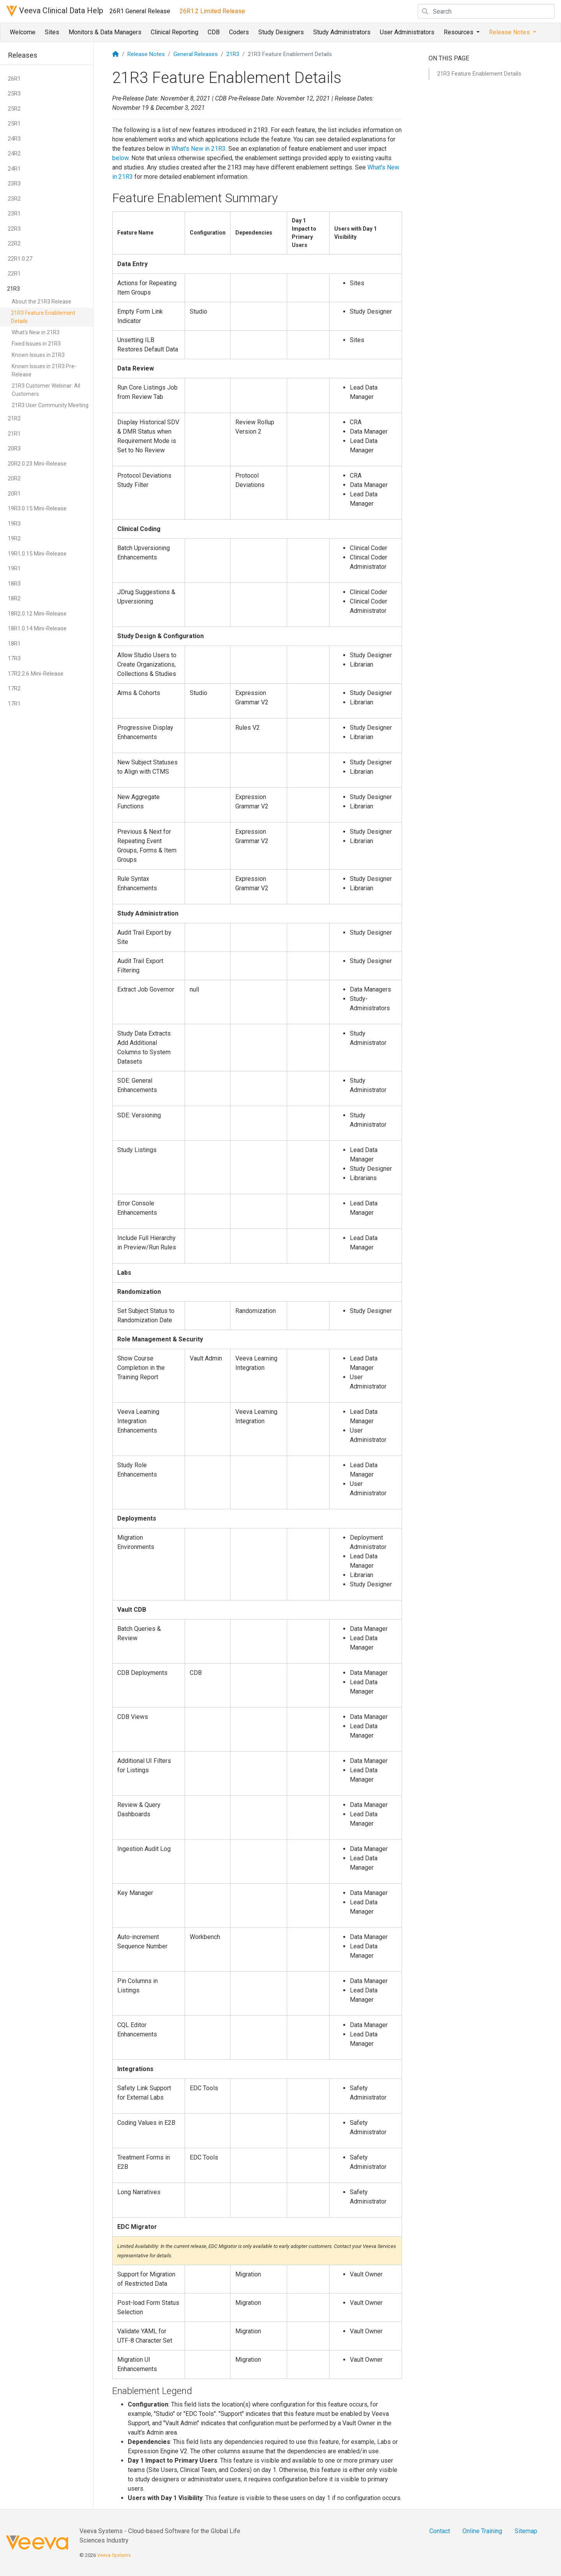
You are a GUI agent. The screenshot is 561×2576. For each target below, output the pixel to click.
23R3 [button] (14, 183)
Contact (439, 2531)
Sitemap (526, 2531)
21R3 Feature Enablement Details (43, 317)
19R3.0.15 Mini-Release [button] (37, 508)
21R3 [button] (13, 288)
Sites (52, 32)
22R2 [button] (14, 243)
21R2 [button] (14, 418)
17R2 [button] (14, 688)
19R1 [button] (14, 568)
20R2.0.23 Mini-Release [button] (37, 463)
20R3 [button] (14, 448)
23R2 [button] (14, 198)
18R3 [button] (14, 583)
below (120, 158)
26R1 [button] (14, 78)
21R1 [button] (14, 433)
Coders (239, 32)
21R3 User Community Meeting (50, 405)
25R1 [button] (14, 123)
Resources (459, 32)
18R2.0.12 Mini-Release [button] (37, 613)
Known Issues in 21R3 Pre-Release (44, 370)
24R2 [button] (14, 153)
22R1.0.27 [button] (20, 258)
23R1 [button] (14, 213)
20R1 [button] (14, 493)
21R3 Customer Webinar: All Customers (46, 390)
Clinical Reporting (174, 32)
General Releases (195, 54)
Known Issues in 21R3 (38, 355)
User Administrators (407, 32)
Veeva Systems (114, 2555)
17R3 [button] (14, 658)
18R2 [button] (14, 598)
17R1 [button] (14, 703)
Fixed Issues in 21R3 (36, 344)
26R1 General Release (139, 11)
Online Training (482, 2531)
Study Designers (281, 32)
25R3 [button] (14, 93)
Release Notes (510, 32)
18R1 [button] (14, 643)
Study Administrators (341, 32)
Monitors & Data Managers (105, 32)
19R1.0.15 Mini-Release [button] (37, 553)
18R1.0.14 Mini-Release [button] (37, 628)
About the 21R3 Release (41, 301)
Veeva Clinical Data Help (54, 11)
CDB (214, 32)
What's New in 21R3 (36, 332)
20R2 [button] (14, 478)
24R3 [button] (14, 138)
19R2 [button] (14, 538)
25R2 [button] (14, 108)
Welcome (22, 32)
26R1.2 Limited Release (212, 11)
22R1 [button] (14, 273)
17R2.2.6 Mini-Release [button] (36, 673)
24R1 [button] (14, 168)
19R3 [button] (14, 523)
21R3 (232, 54)
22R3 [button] (14, 228)
